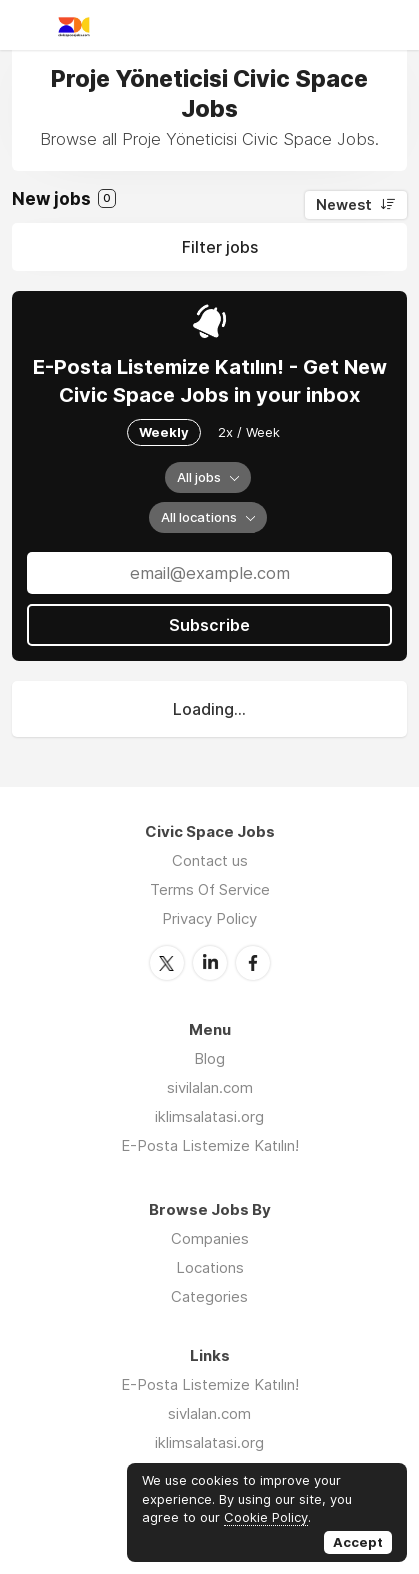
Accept (358, 1542)
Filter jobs (220, 247)
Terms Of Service (210, 889)
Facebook (253, 963)
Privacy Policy (209, 918)
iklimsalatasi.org (209, 1116)
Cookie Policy (266, 1517)
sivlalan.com (209, 1413)
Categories (209, 1296)
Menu (27, 25)
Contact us (210, 860)
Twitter (167, 963)
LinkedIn (210, 963)
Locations (210, 1267)
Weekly (164, 432)
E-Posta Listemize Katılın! (210, 1145)
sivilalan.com (210, 1087)
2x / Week (249, 432)
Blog (209, 1058)
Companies (210, 1238)
